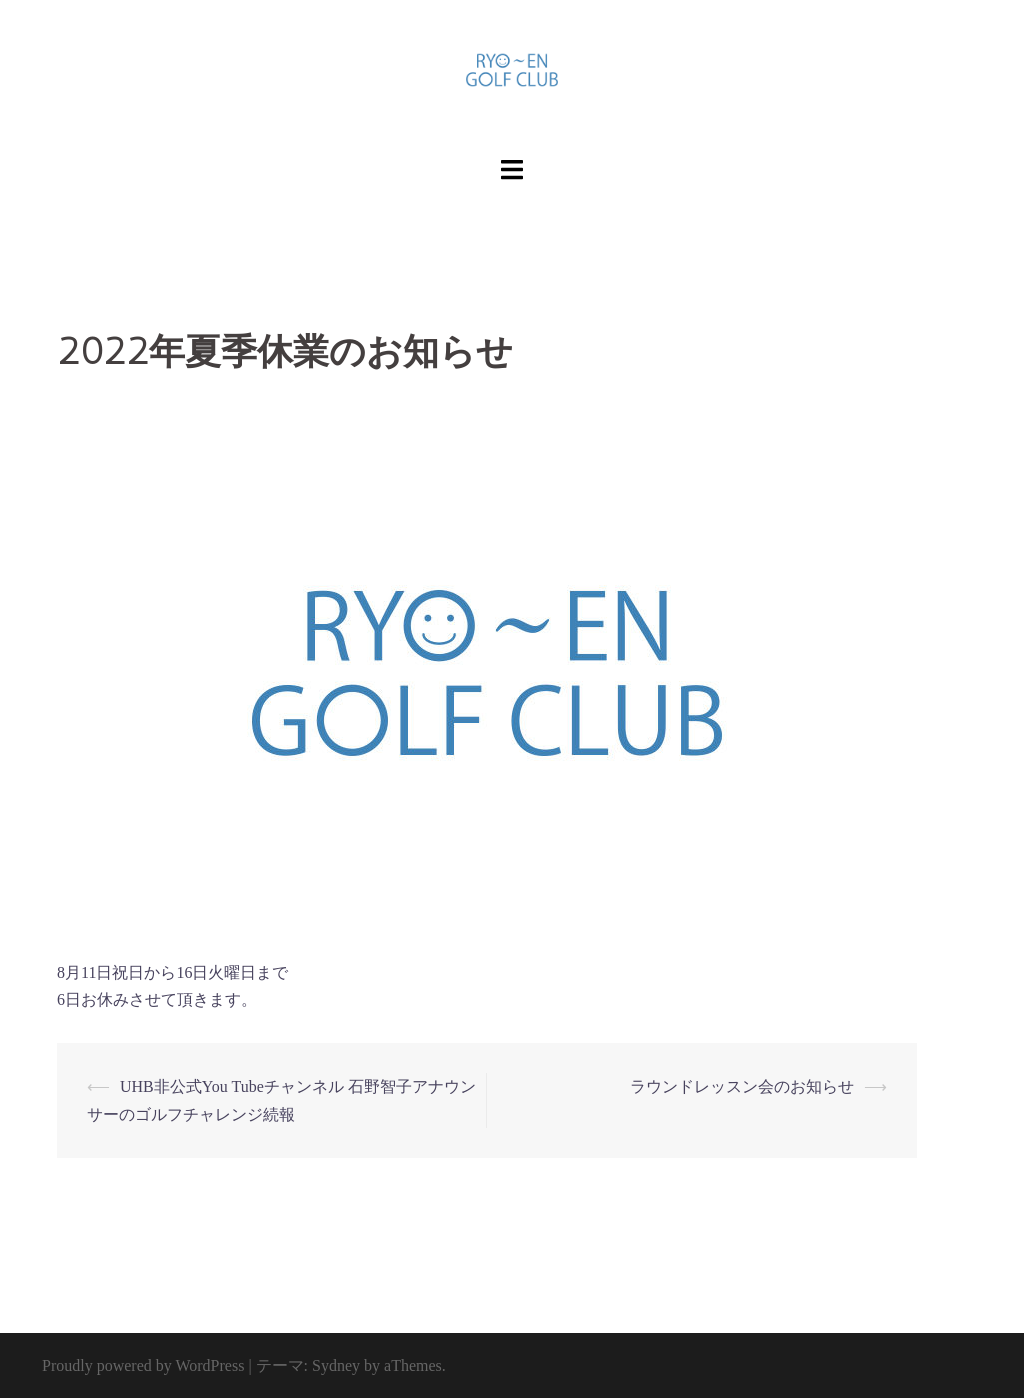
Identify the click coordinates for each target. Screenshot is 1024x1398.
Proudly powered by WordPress (143, 1365)
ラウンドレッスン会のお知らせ (742, 1086)
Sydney (336, 1365)
